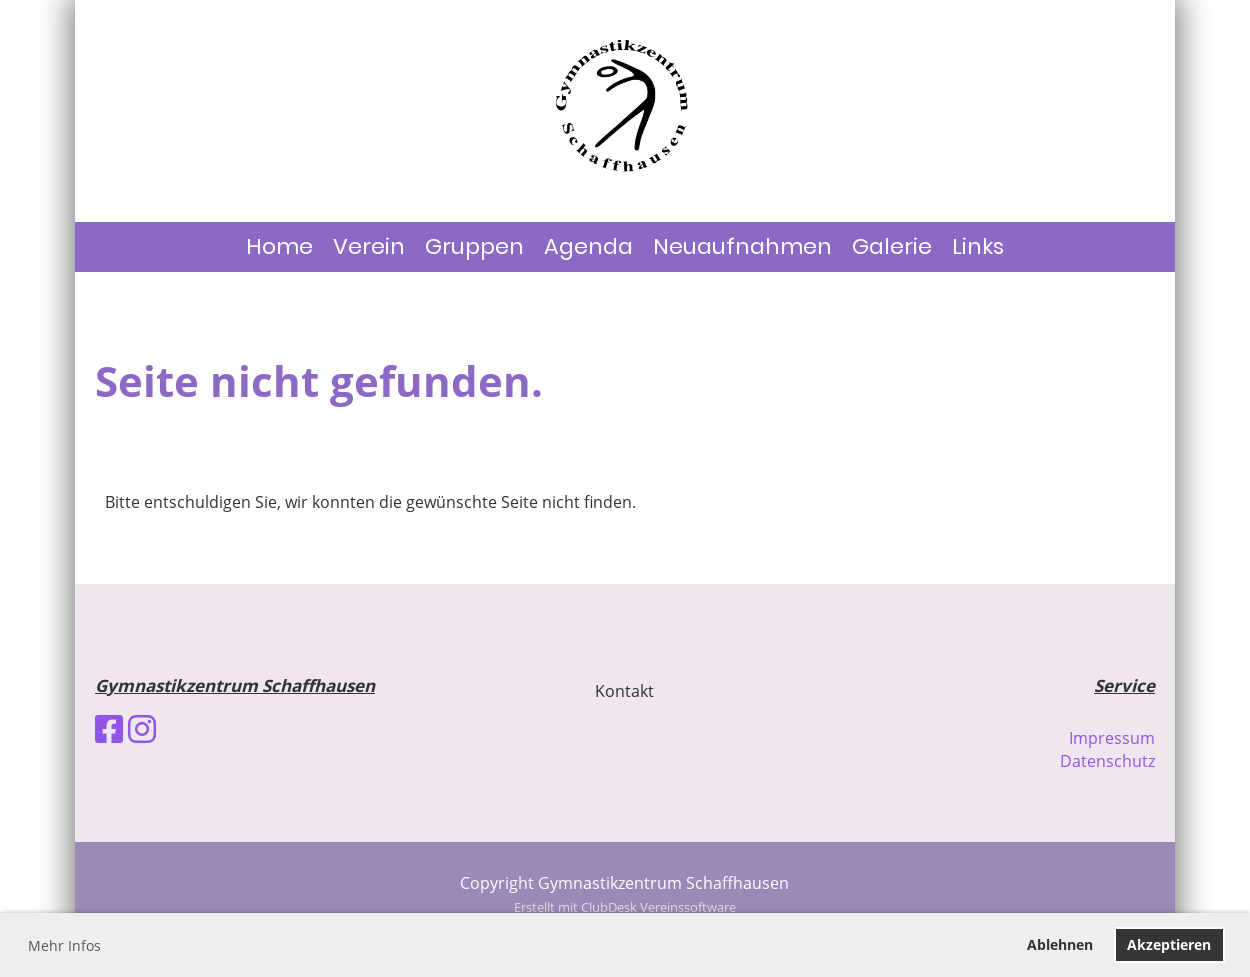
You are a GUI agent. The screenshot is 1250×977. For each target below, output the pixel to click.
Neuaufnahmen (742, 246)
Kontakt (624, 691)
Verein (369, 246)
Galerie (892, 246)
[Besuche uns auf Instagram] (142, 728)
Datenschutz (1107, 761)
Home (279, 246)
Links (978, 246)
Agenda (588, 246)
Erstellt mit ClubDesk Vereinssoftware (625, 907)
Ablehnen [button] (1060, 944)
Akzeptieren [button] (1169, 944)
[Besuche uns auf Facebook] (109, 728)
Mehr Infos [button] (64, 945)
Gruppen (474, 246)
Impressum (1112, 738)
